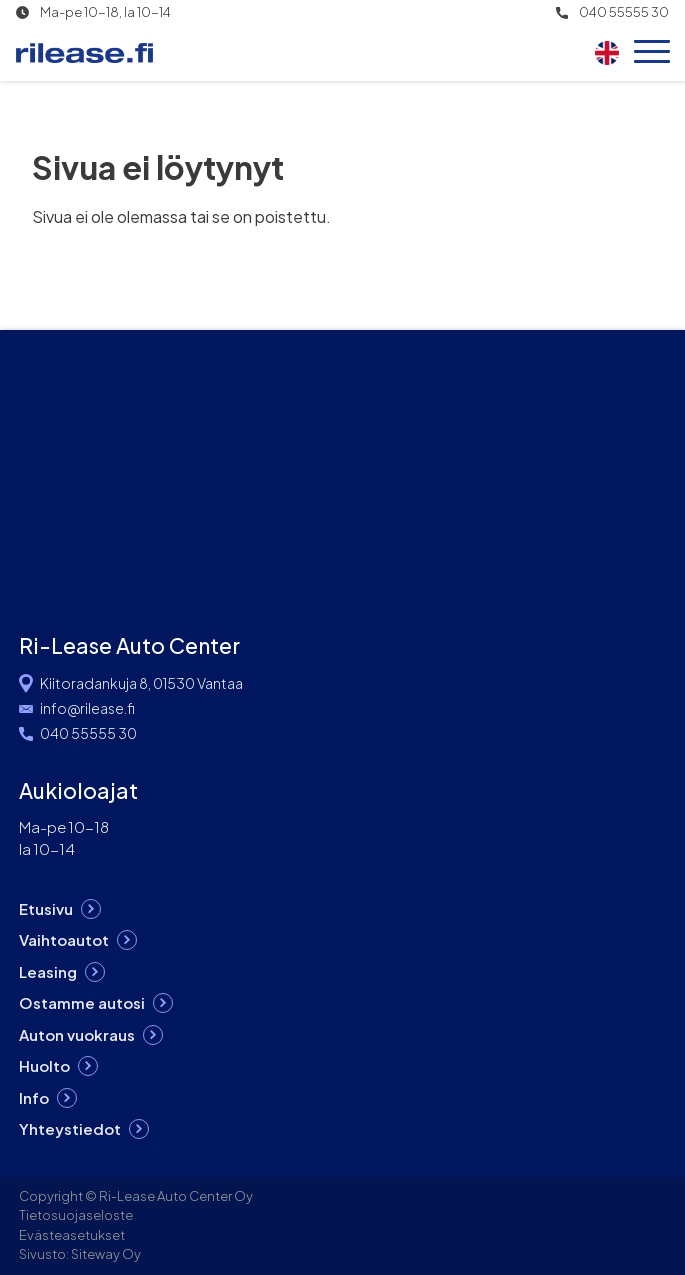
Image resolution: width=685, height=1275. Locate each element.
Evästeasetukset (72, 1235)
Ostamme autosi (82, 1002)
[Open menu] (652, 53)
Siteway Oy (106, 1254)
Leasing (48, 971)
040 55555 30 (624, 12)
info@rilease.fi (87, 708)
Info (34, 1097)
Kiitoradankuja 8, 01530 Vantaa (141, 683)
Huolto (44, 1065)
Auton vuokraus (77, 1034)
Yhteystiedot (70, 1128)
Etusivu (46, 908)
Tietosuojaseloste (76, 1215)
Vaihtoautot (64, 939)
